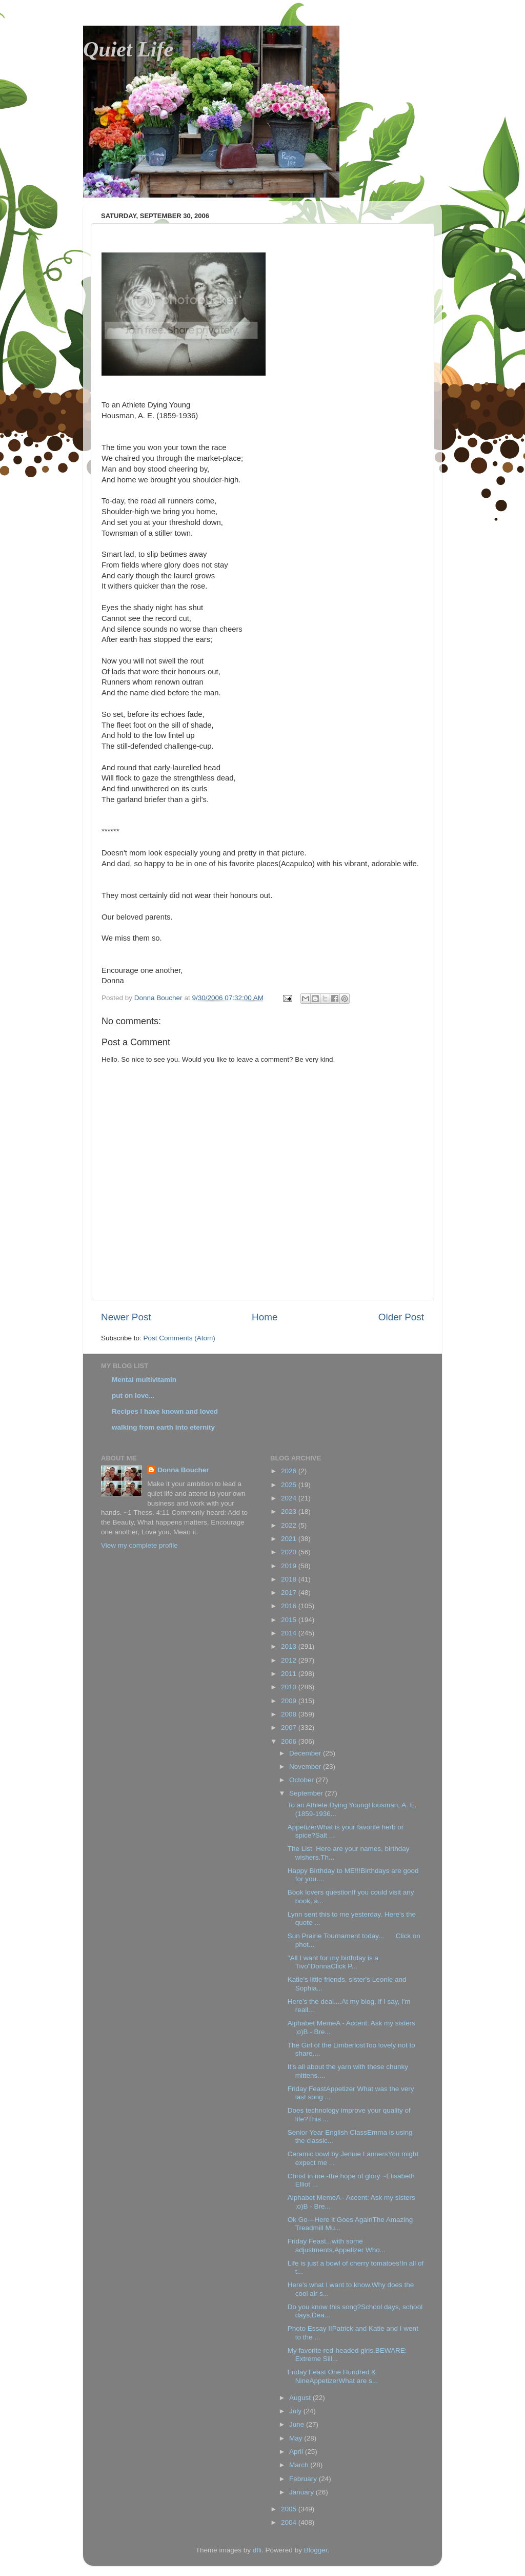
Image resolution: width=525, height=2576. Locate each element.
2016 (289, 1606)
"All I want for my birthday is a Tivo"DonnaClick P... (333, 1962)
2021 (289, 1539)
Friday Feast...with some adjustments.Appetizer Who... (337, 2245)
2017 (289, 1592)
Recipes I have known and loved (165, 1411)
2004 (289, 2522)
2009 (289, 1701)
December (306, 1753)
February (304, 2479)
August (301, 2398)
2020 (289, 1552)
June (297, 2424)
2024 (289, 1498)
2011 (289, 1673)
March (299, 2465)
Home (264, 1317)
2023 (289, 1511)
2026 (289, 1471)
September (307, 1793)
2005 (289, 2509)
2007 (289, 1727)
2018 (289, 1579)
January (302, 2492)
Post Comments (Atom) (179, 1338)
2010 (289, 1687)
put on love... (133, 1395)
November (306, 1766)
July (296, 2411)
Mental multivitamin (144, 1379)
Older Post (401, 1317)
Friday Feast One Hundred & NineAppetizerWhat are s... (333, 2376)
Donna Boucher (183, 1470)
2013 (289, 1646)
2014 (289, 1633)
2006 (289, 1741)
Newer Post (126, 1317)
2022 (289, 1525)
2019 (289, 1566)
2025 (289, 1485)
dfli (257, 2550)
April (297, 2451)
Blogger (316, 2550)
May (296, 2438)
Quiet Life (128, 49)
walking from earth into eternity (163, 1427)
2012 (289, 1660)
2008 (289, 1714)
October (302, 1780)
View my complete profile (139, 1545)
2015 (289, 1620)
